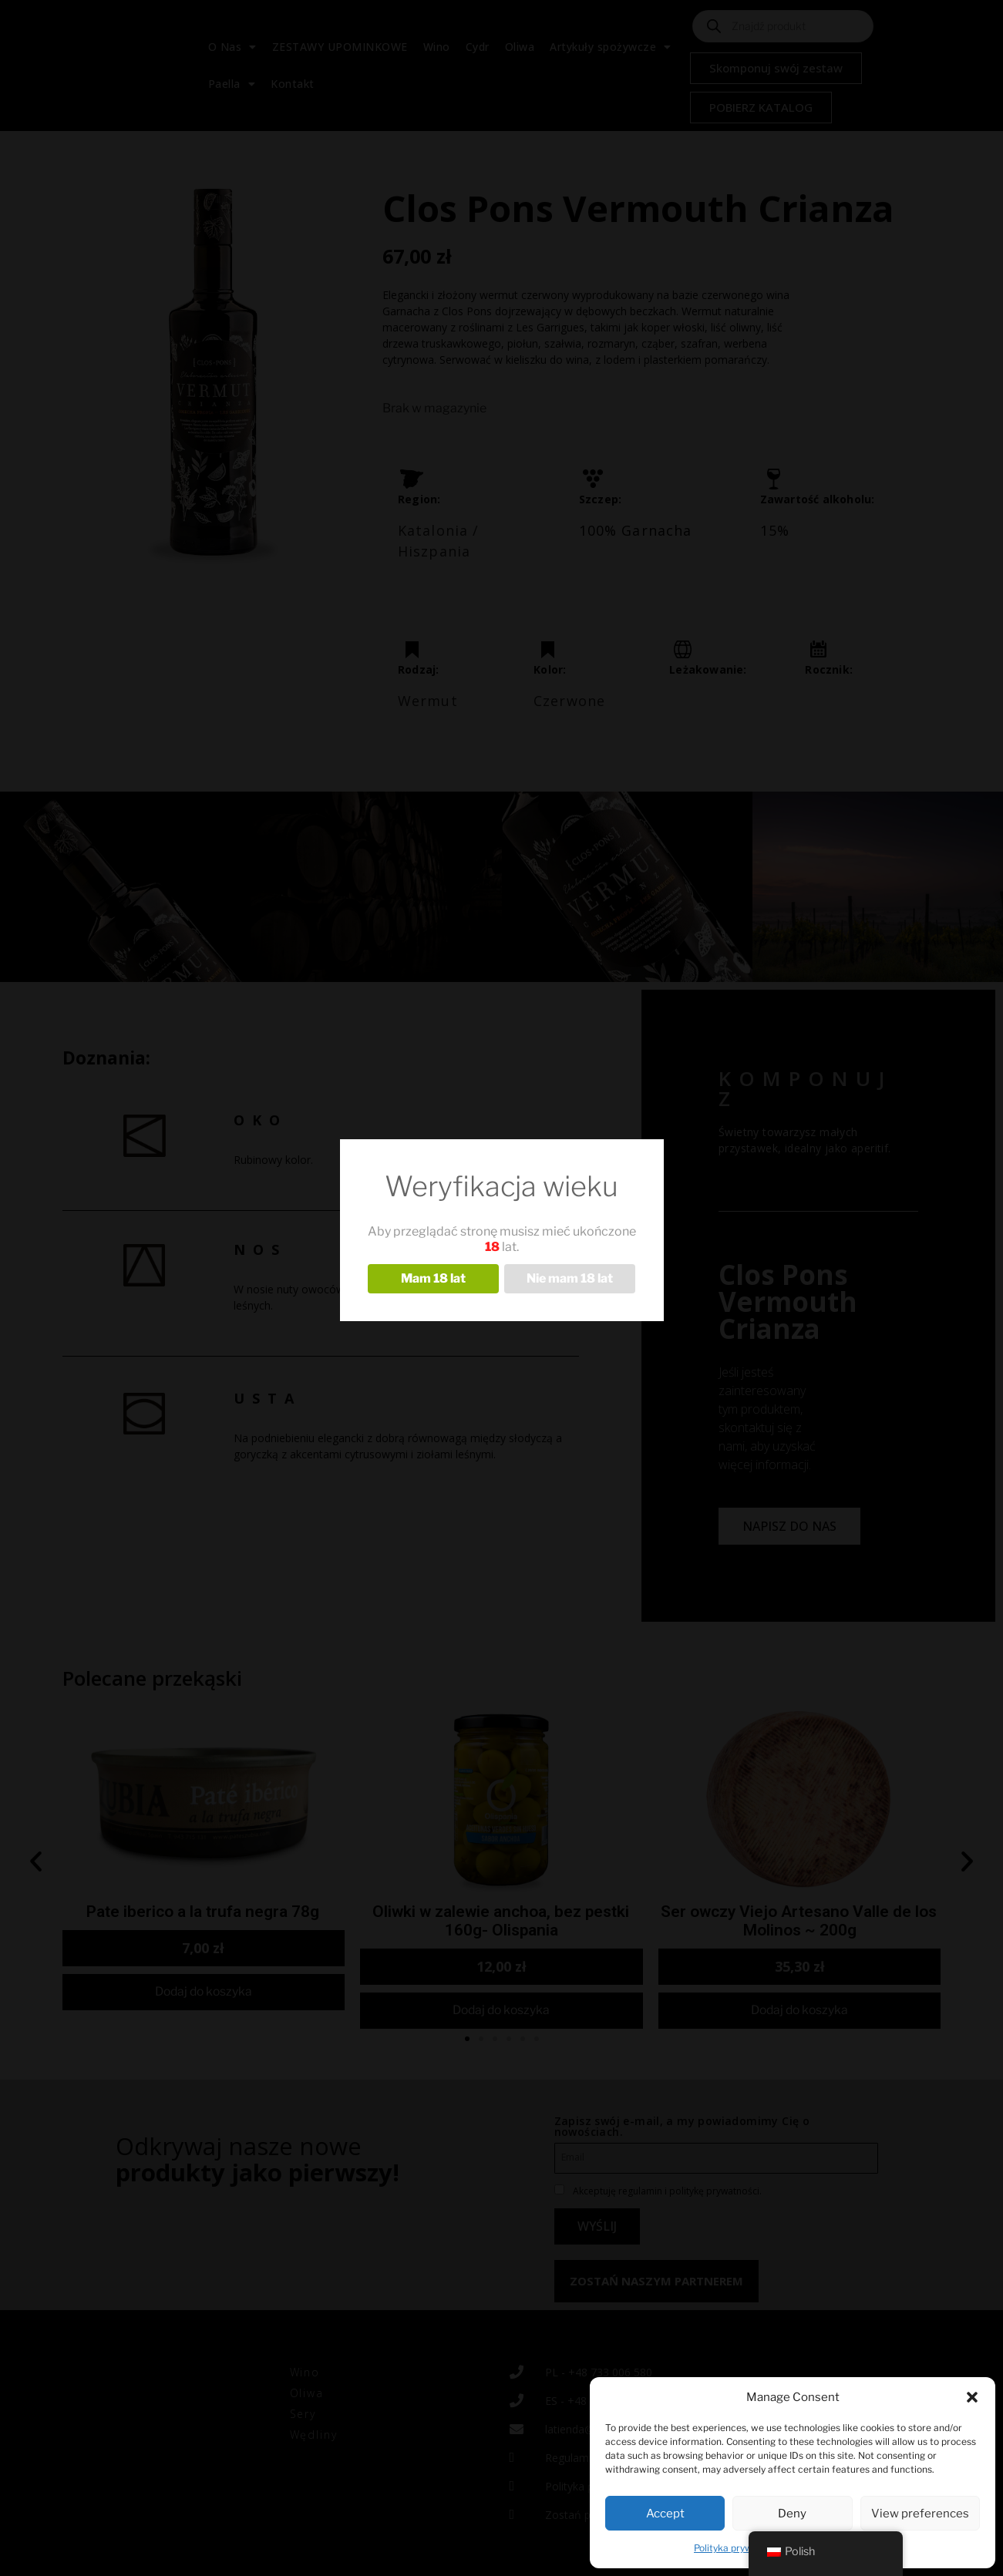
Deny (792, 2514)
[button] (972, 2397)
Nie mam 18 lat (570, 1278)
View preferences (920, 2514)
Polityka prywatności (739, 2548)
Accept (665, 2514)
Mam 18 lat (433, 1278)
